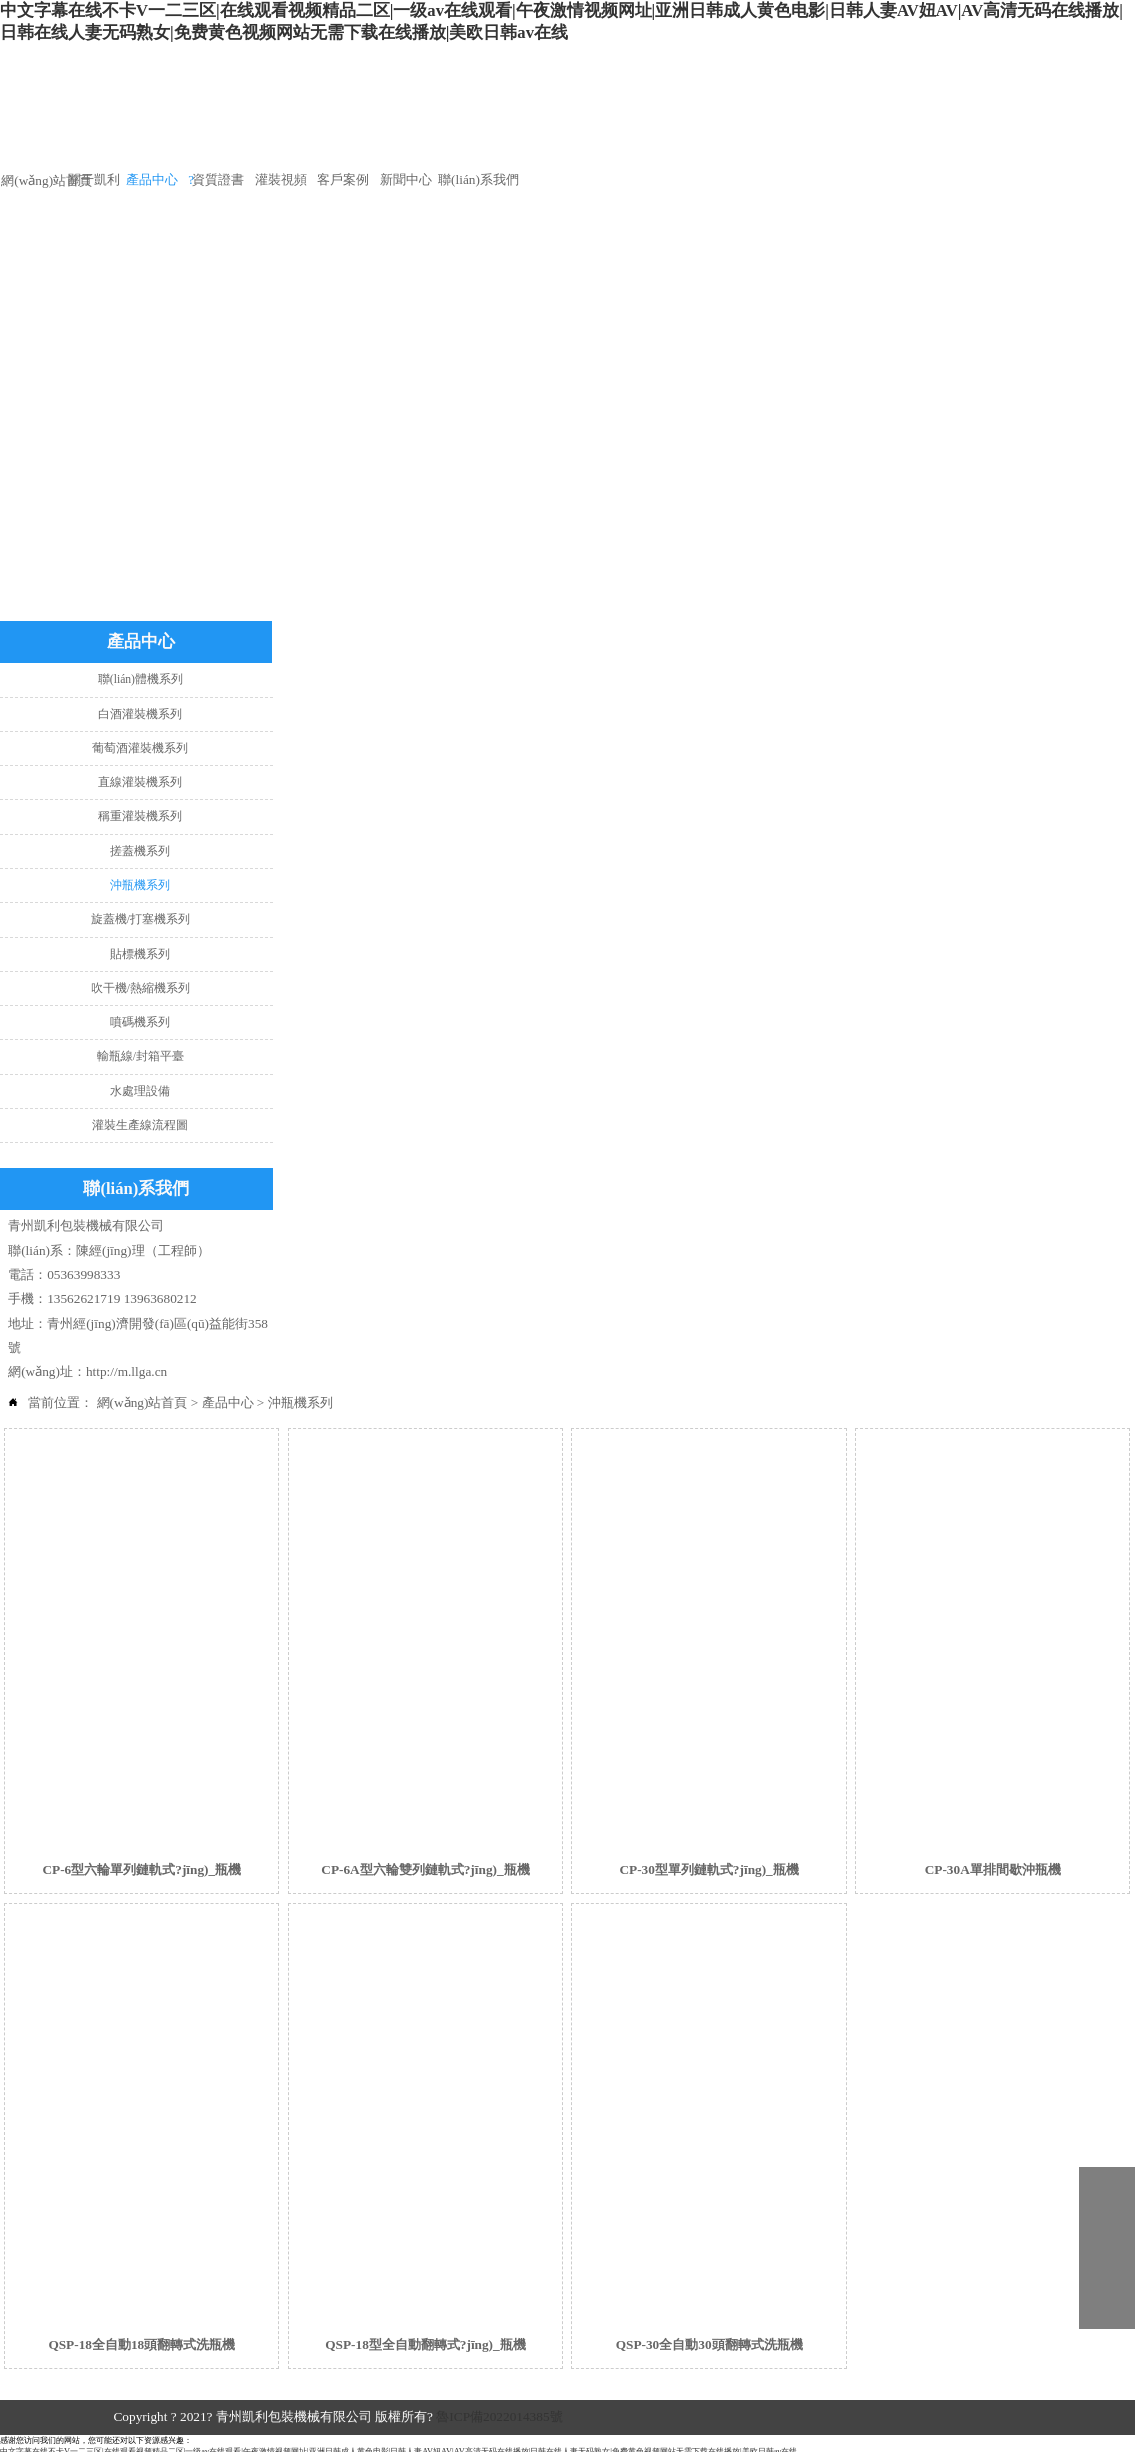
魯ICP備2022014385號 (499, 2416)
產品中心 (228, 1402)
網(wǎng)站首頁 (142, 1402)
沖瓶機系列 (300, 1402)
